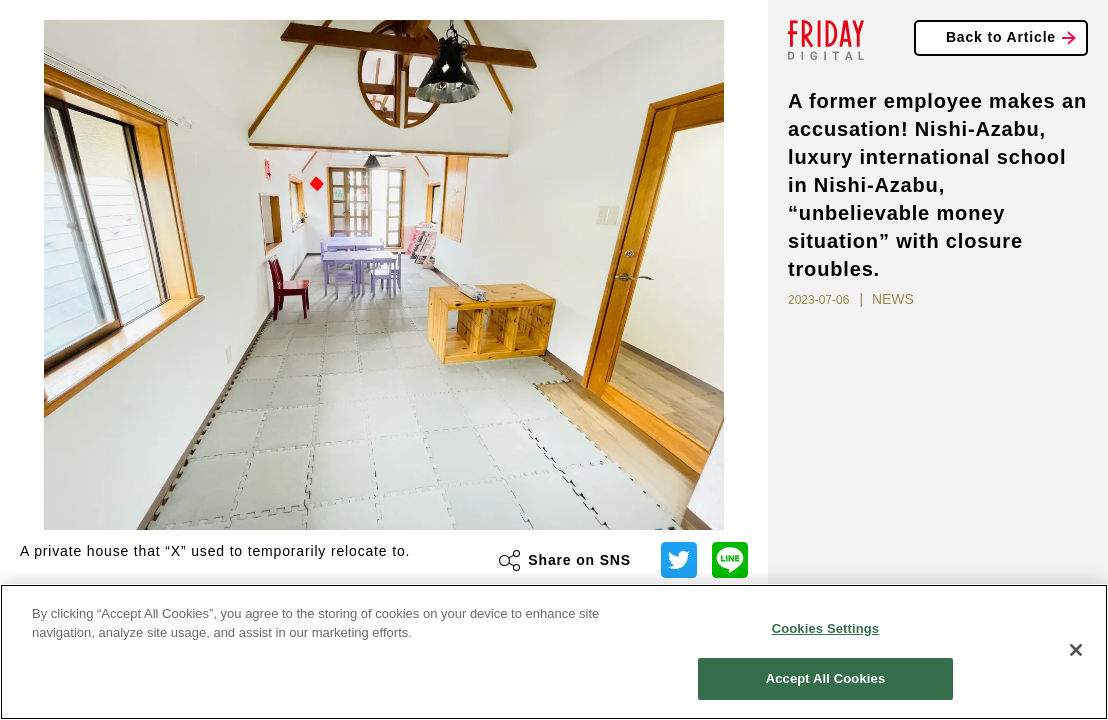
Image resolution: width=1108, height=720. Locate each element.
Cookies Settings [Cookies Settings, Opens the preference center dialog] (826, 628)
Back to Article (1001, 37)
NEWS (893, 299)
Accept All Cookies (826, 678)
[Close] (1076, 650)
